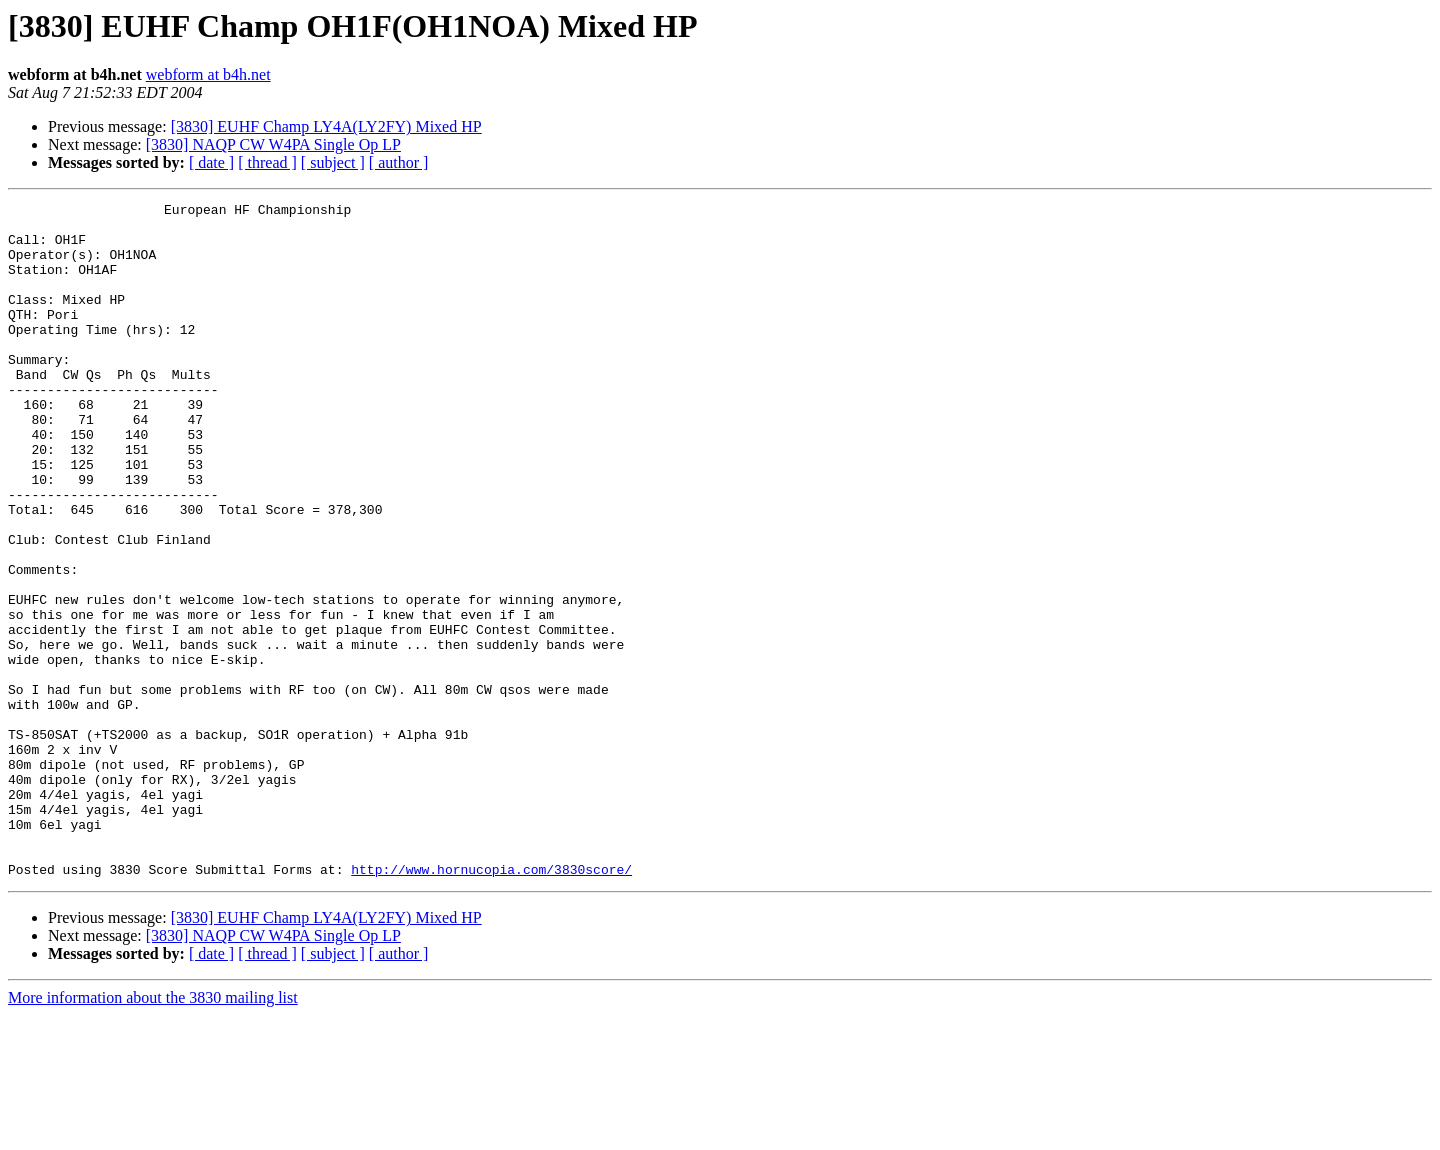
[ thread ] (267, 162)
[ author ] (399, 162)
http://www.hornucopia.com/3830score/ (491, 1004)
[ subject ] (333, 162)
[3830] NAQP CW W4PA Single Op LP (273, 144)
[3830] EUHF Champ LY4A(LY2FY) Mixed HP (326, 126)
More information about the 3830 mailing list (153, 1132)
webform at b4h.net (208, 74)
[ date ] (211, 162)
